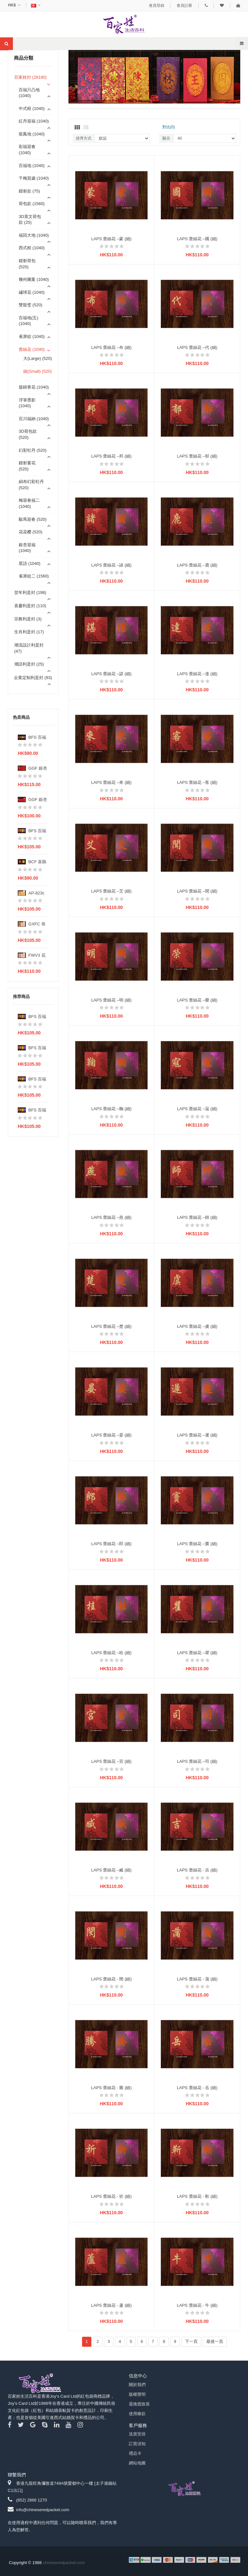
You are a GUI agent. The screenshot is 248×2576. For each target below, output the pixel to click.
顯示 (166, 138)
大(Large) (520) (37, 358)
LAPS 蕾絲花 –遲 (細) (197, 1435)
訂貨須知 (137, 2443)
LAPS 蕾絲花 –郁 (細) (197, 456)
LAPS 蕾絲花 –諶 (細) (111, 673)
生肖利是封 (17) (29, 631)
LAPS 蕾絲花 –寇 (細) (197, 1108)
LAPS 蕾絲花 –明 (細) (111, 1000)
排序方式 (83, 138)
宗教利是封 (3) (28, 619)
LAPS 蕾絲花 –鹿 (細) (197, 565)
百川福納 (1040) (34, 418)
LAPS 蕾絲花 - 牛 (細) (197, 2305)
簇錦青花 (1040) (34, 387)
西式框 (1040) (32, 247)
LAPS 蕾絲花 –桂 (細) (111, 1652)
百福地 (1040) (32, 165)
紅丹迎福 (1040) (34, 121)
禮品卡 (135, 2453)
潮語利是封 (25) (29, 664)
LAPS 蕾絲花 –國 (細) (197, 238)
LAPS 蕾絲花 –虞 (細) (197, 1326)
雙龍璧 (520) (30, 304)
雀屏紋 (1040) (32, 336)
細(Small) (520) (37, 371)
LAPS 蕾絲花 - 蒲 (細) (197, 1979)
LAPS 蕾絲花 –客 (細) (197, 782)
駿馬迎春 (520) (32, 519)
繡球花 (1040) (32, 292)
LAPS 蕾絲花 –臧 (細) (111, 1870)
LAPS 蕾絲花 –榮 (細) (197, 1000)
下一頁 (191, 2341)
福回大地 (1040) (34, 235)
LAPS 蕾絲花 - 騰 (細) (111, 2087)
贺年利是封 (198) (30, 592)
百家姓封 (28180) (30, 77)
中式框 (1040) (32, 108)
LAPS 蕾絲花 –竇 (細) (197, 1543)
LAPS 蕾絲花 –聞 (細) (197, 891)
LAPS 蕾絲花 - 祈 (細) (111, 2196)
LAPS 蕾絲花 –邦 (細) (111, 456)
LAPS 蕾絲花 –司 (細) (197, 1761)
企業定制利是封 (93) (33, 677)
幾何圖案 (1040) (34, 279)
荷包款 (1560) (32, 203)
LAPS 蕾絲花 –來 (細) (111, 782)
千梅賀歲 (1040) (34, 178)
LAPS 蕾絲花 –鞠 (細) (111, 1108)
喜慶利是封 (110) (30, 605)
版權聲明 (137, 2394)
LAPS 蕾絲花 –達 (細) (197, 673)
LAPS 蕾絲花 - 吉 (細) (197, 1870)
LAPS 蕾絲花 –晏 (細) (111, 1435)
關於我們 (137, 2384)
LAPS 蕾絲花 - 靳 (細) (197, 2196)
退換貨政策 (139, 2404)
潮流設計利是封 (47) (29, 648)
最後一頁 (214, 2341)
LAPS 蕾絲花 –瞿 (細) (197, 1652)
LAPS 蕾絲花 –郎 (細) (111, 1543)
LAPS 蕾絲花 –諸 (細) (111, 565)
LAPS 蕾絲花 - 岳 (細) (197, 2087)
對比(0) (168, 127)
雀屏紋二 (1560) (34, 576)
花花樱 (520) (30, 531)
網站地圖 (137, 2463)
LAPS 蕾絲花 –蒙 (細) (111, 238)
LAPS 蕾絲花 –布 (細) (111, 347)
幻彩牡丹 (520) (32, 450)
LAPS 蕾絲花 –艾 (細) (111, 891)
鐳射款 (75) (29, 191)
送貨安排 (137, 2434)
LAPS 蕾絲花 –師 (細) (197, 1217)
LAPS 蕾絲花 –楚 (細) (111, 1326)
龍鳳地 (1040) (32, 134)
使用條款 (137, 2413)
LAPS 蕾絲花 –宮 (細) (111, 1761)
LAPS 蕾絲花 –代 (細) (197, 347)
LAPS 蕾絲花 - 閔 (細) (111, 1979)
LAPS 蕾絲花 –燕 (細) (111, 1217)
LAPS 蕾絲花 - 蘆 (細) (111, 2305)
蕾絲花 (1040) (32, 349)
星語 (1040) (29, 563)
